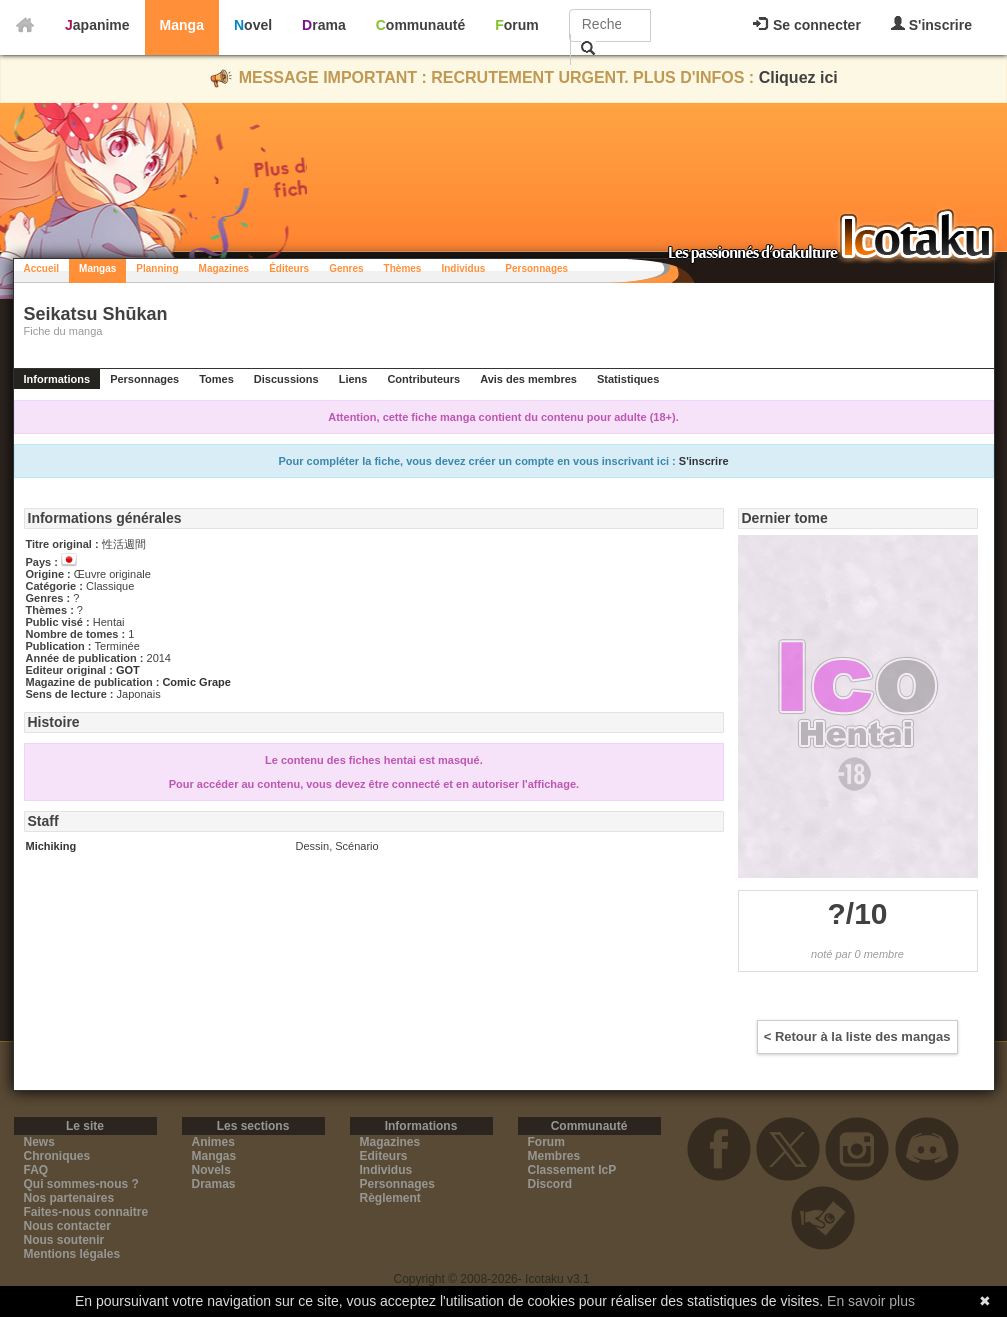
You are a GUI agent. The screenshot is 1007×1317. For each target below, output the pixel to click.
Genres (346, 268)
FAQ (36, 1170)
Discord (550, 1184)
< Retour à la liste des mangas (857, 1036)
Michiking (51, 846)
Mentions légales (72, 1254)
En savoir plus (871, 1301)
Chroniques (57, 1156)
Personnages (536, 268)
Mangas (97, 268)
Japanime (97, 25)
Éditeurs (289, 268)
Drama (324, 25)
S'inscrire (931, 24)
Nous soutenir (64, 1240)
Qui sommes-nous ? (81, 1184)
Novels (211, 1170)
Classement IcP (572, 1170)
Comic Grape (196, 682)
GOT (128, 670)
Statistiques (628, 379)
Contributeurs (423, 379)
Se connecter (807, 25)
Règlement (390, 1198)
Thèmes (403, 268)
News (39, 1142)
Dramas (214, 1184)
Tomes (216, 379)
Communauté (420, 25)
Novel (253, 25)
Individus (463, 268)
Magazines (224, 268)
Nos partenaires (69, 1198)
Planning (157, 268)
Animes (213, 1142)
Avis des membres (528, 379)
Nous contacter (67, 1226)
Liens (353, 379)
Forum (517, 25)
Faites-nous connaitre (86, 1212)
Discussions (286, 379)
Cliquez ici (798, 77)
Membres (554, 1156)
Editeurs (384, 1156)
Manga (182, 25)
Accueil (42, 268)
